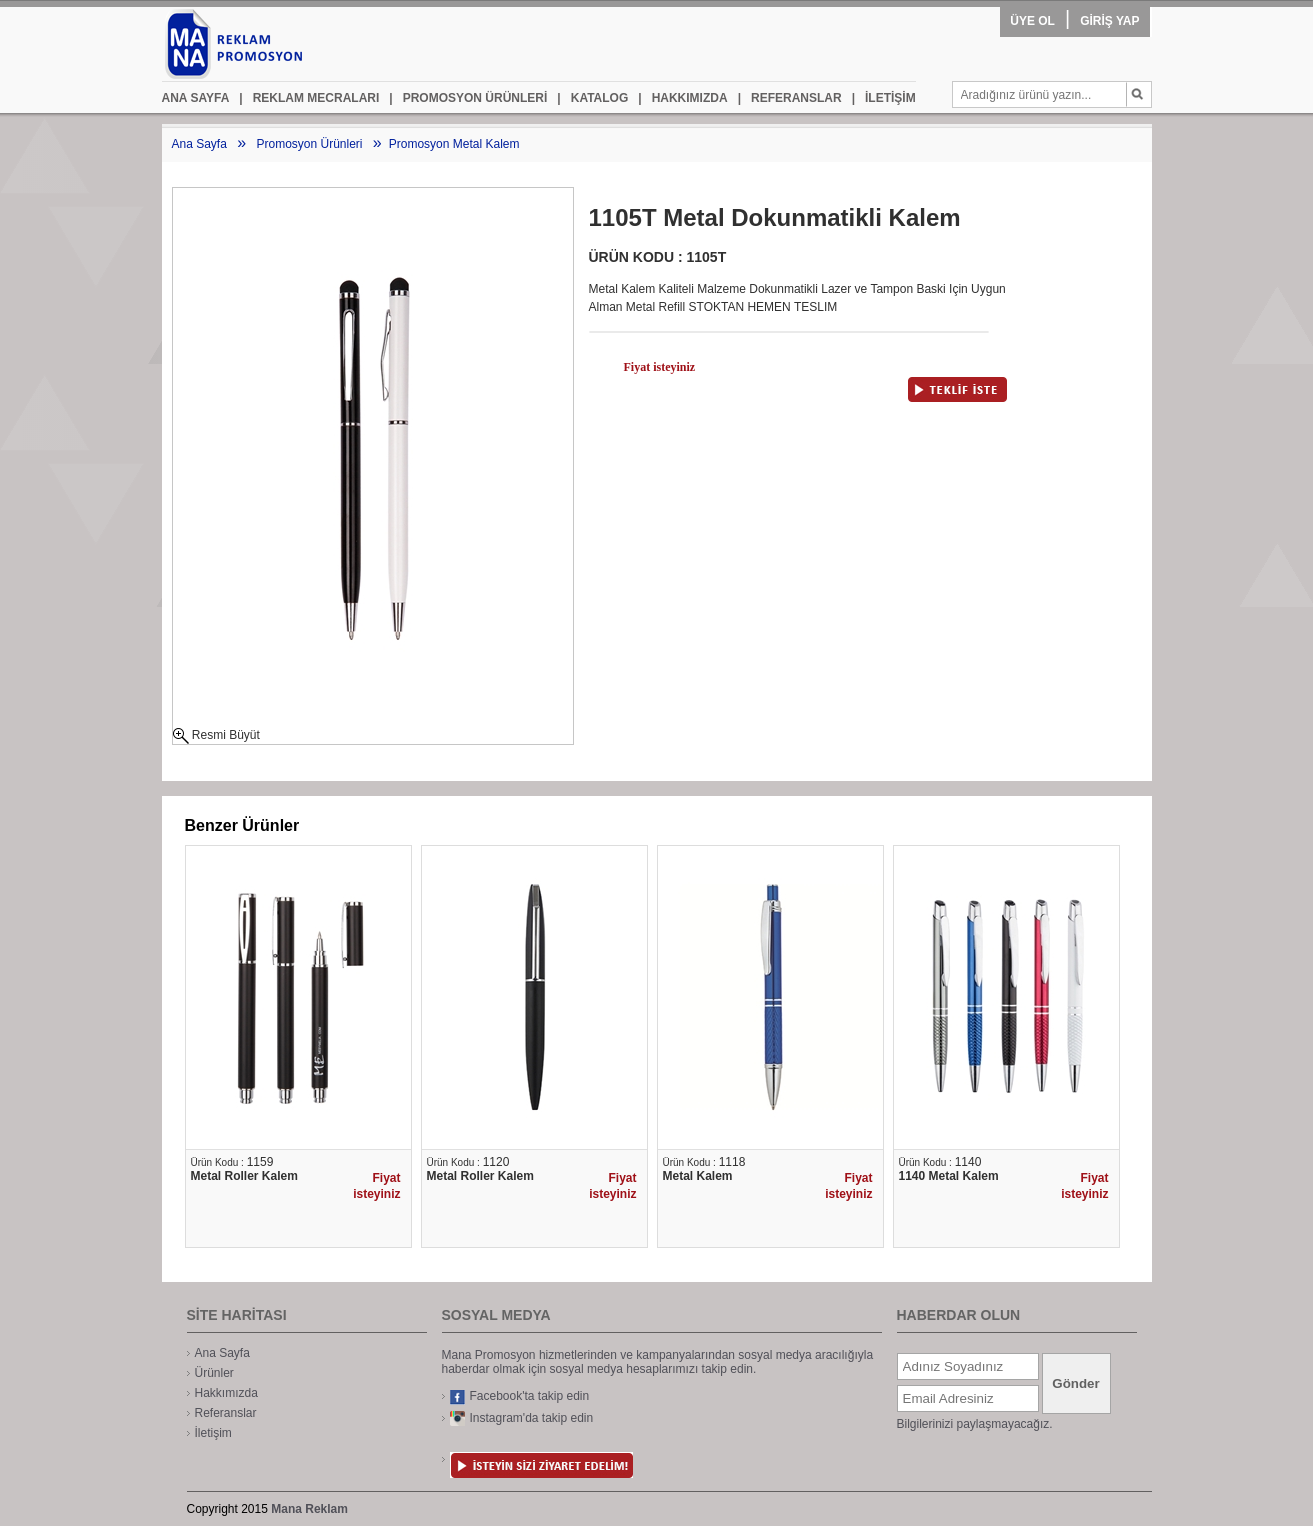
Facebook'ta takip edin (520, 1396)
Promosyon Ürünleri (309, 144)
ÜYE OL (1032, 21)
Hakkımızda (226, 1393)
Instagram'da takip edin (522, 1418)
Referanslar (226, 1413)
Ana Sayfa (199, 144)
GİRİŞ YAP (1109, 21)
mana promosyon (273, 44)
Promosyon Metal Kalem (454, 144)
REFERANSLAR (790, 98)
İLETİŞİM (884, 98)
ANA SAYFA (196, 98)
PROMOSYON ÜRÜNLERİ (468, 98)
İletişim (213, 1433)
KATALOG (592, 98)
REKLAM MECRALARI (309, 98)
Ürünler (214, 1373)
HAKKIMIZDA (682, 98)
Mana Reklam (309, 1509)
